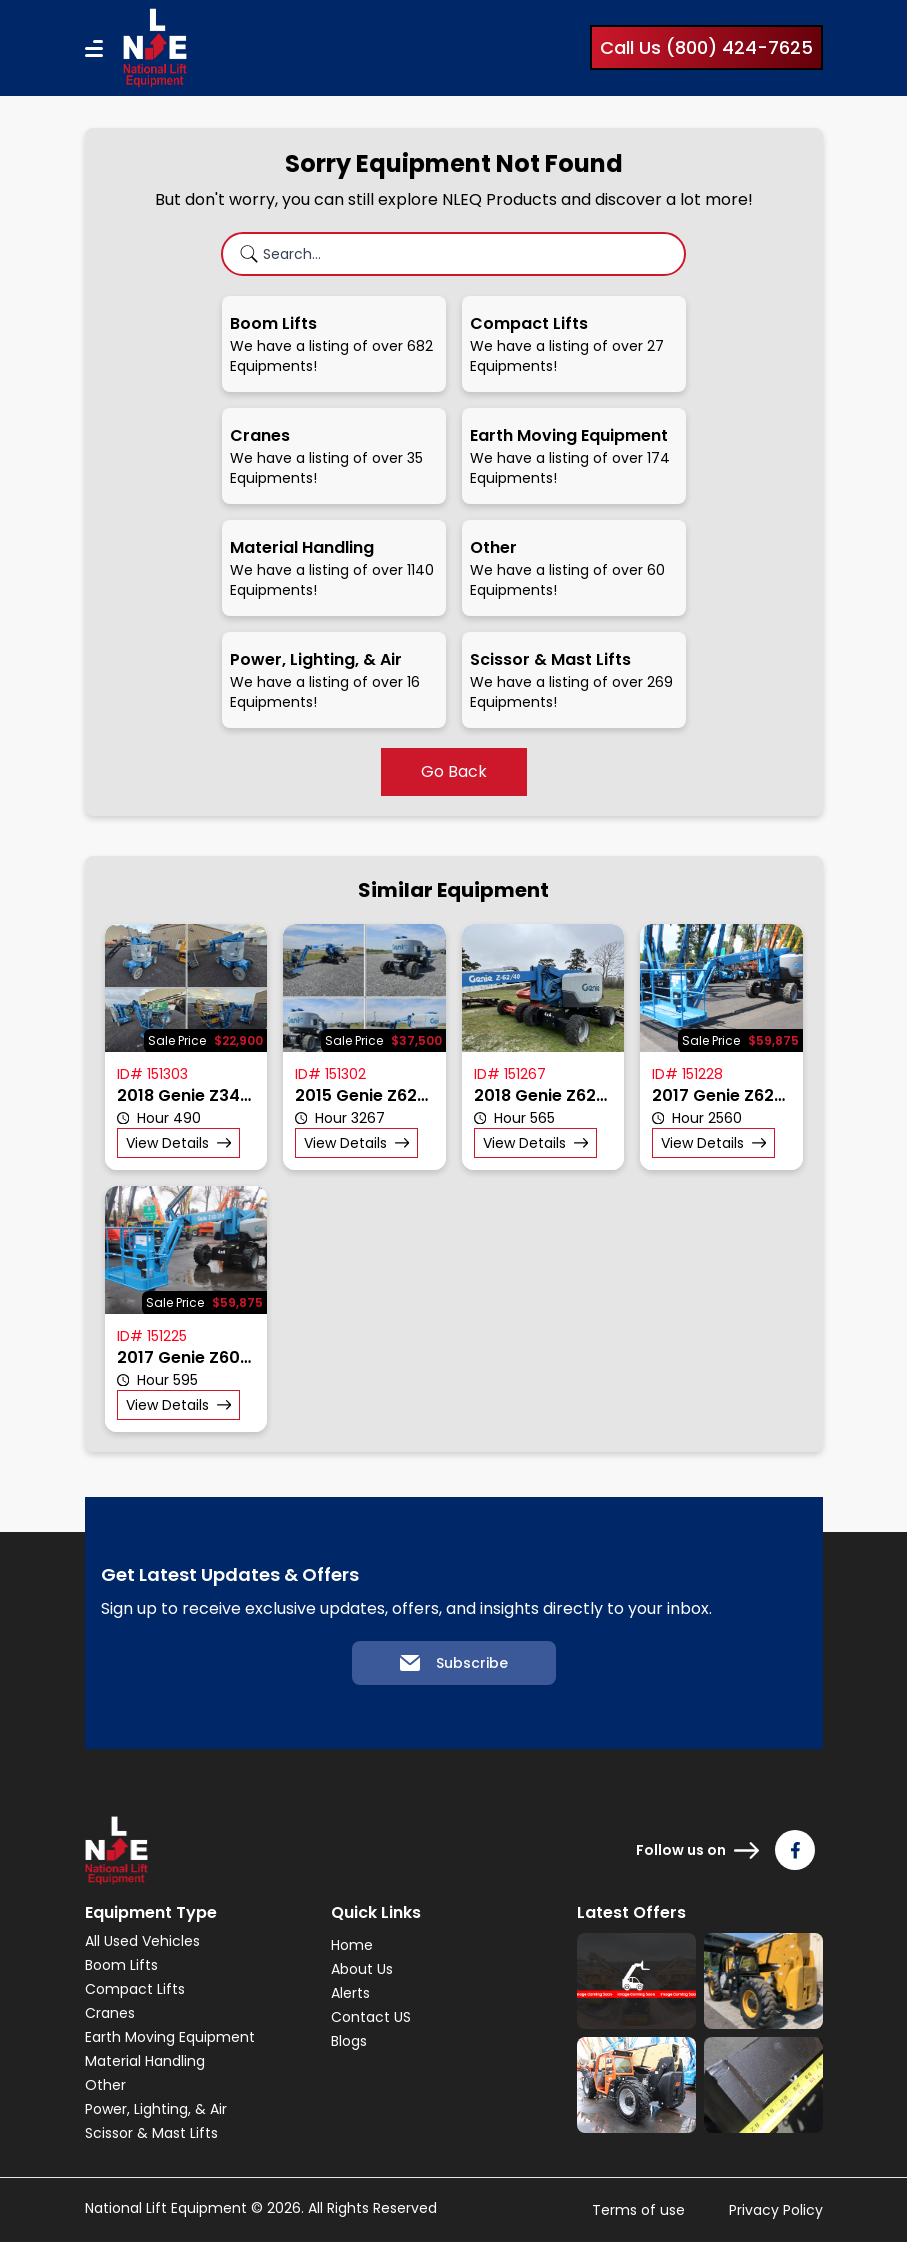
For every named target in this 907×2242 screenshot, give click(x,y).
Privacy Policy (776, 2210)
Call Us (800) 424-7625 (706, 47)
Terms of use (638, 2210)
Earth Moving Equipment (170, 2037)
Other (105, 2085)
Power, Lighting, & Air (156, 2109)
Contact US (371, 2017)
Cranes (110, 2013)
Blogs (349, 2041)
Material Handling (145, 2061)
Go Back (454, 771)
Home (352, 1945)
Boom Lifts (121, 1965)
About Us (362, 1969)
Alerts (350, 1993)
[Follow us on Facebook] (795, 1850)
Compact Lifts (135, 1989)
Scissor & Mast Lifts (151, 2133)
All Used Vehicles (142, 1941)
